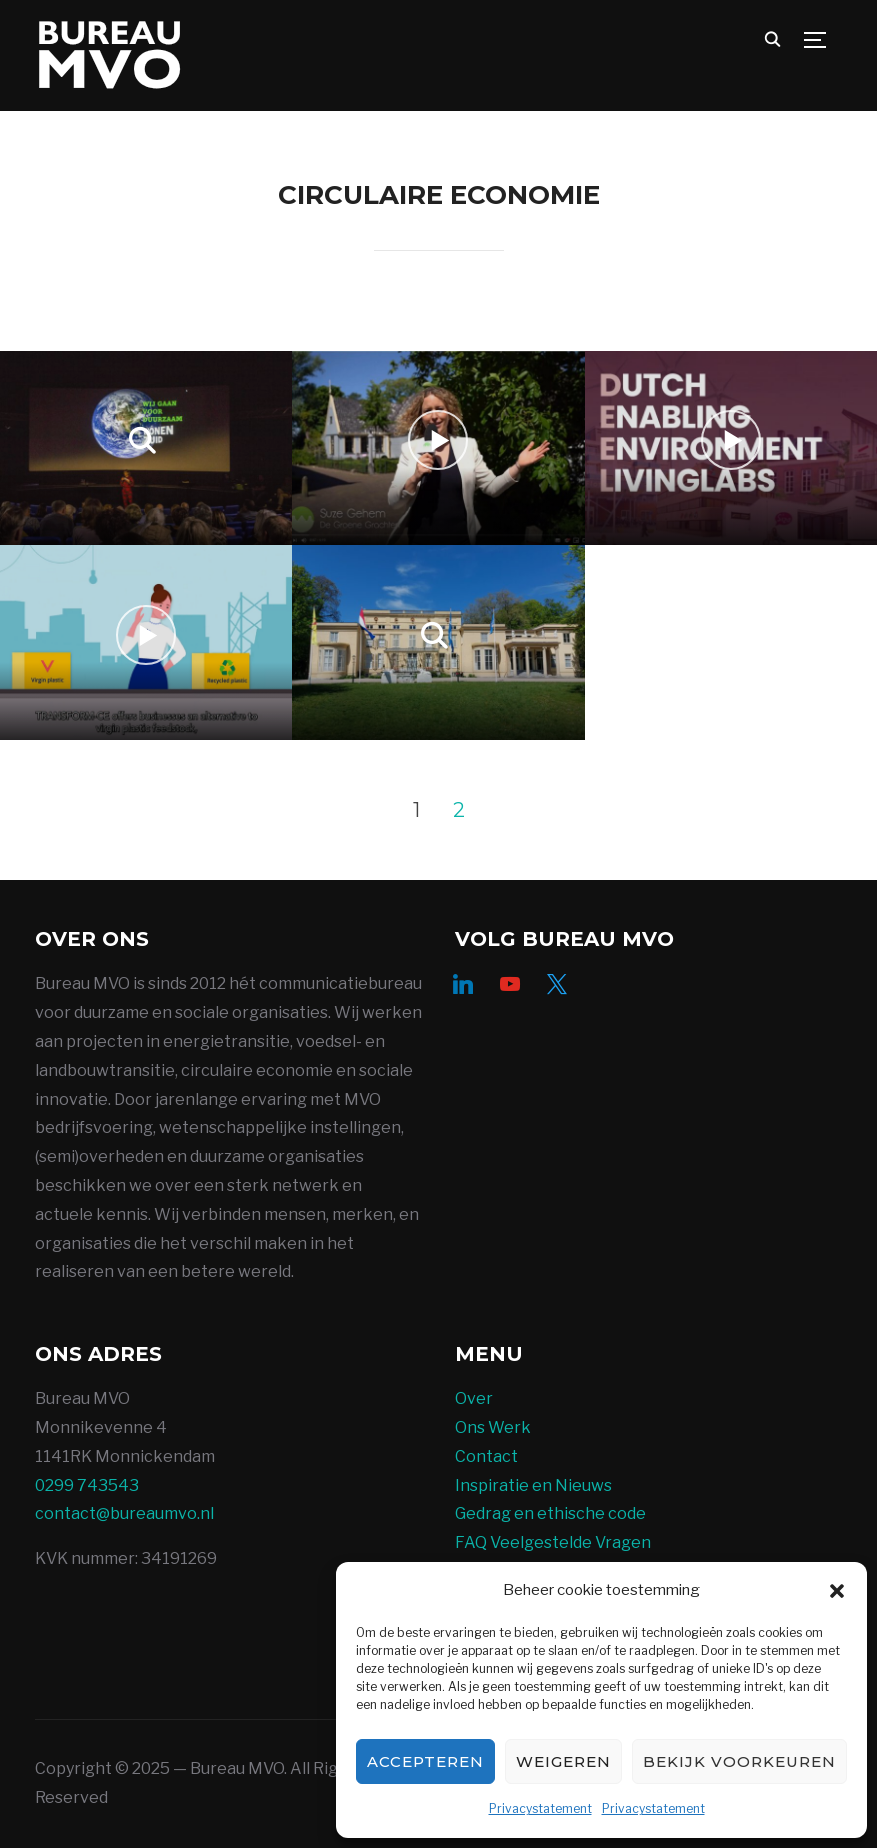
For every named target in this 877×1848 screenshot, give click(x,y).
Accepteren (425, 1761)
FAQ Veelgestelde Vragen (553, 1542)
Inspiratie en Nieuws (533, 1485)
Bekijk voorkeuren (739, 1761)
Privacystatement (540, 1808)
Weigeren (563, 1761)
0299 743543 (87, 1485)
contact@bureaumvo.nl (124, 1513)
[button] (837, 1591)
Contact (486, 1456)
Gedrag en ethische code (550, 1513)
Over (474, 1398)
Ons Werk (493, 1427)
